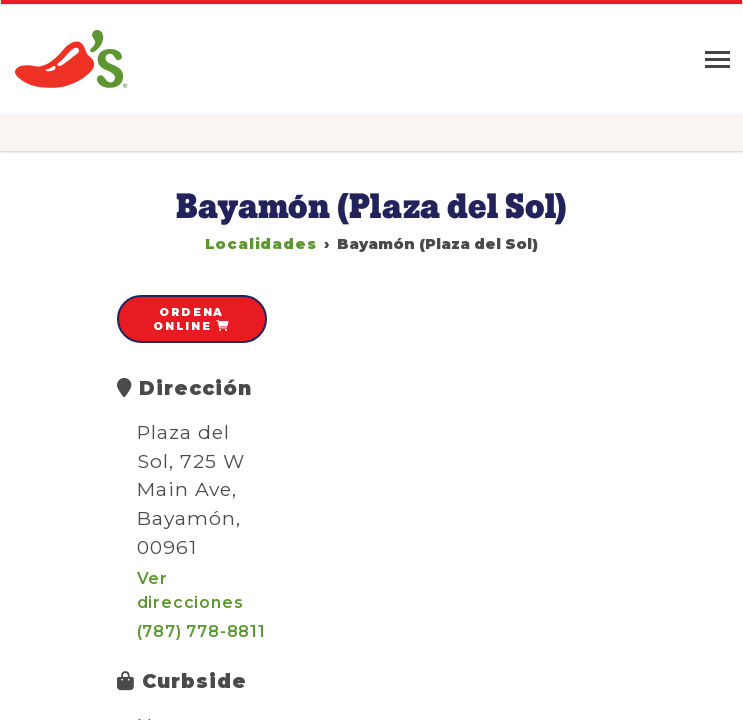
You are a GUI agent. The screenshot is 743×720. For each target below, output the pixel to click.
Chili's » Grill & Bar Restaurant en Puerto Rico (72, 59)
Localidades (261, 244)
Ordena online (191, 319)
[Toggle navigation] (717, 59)
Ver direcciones (190, 590)
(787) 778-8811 (201, 631)
